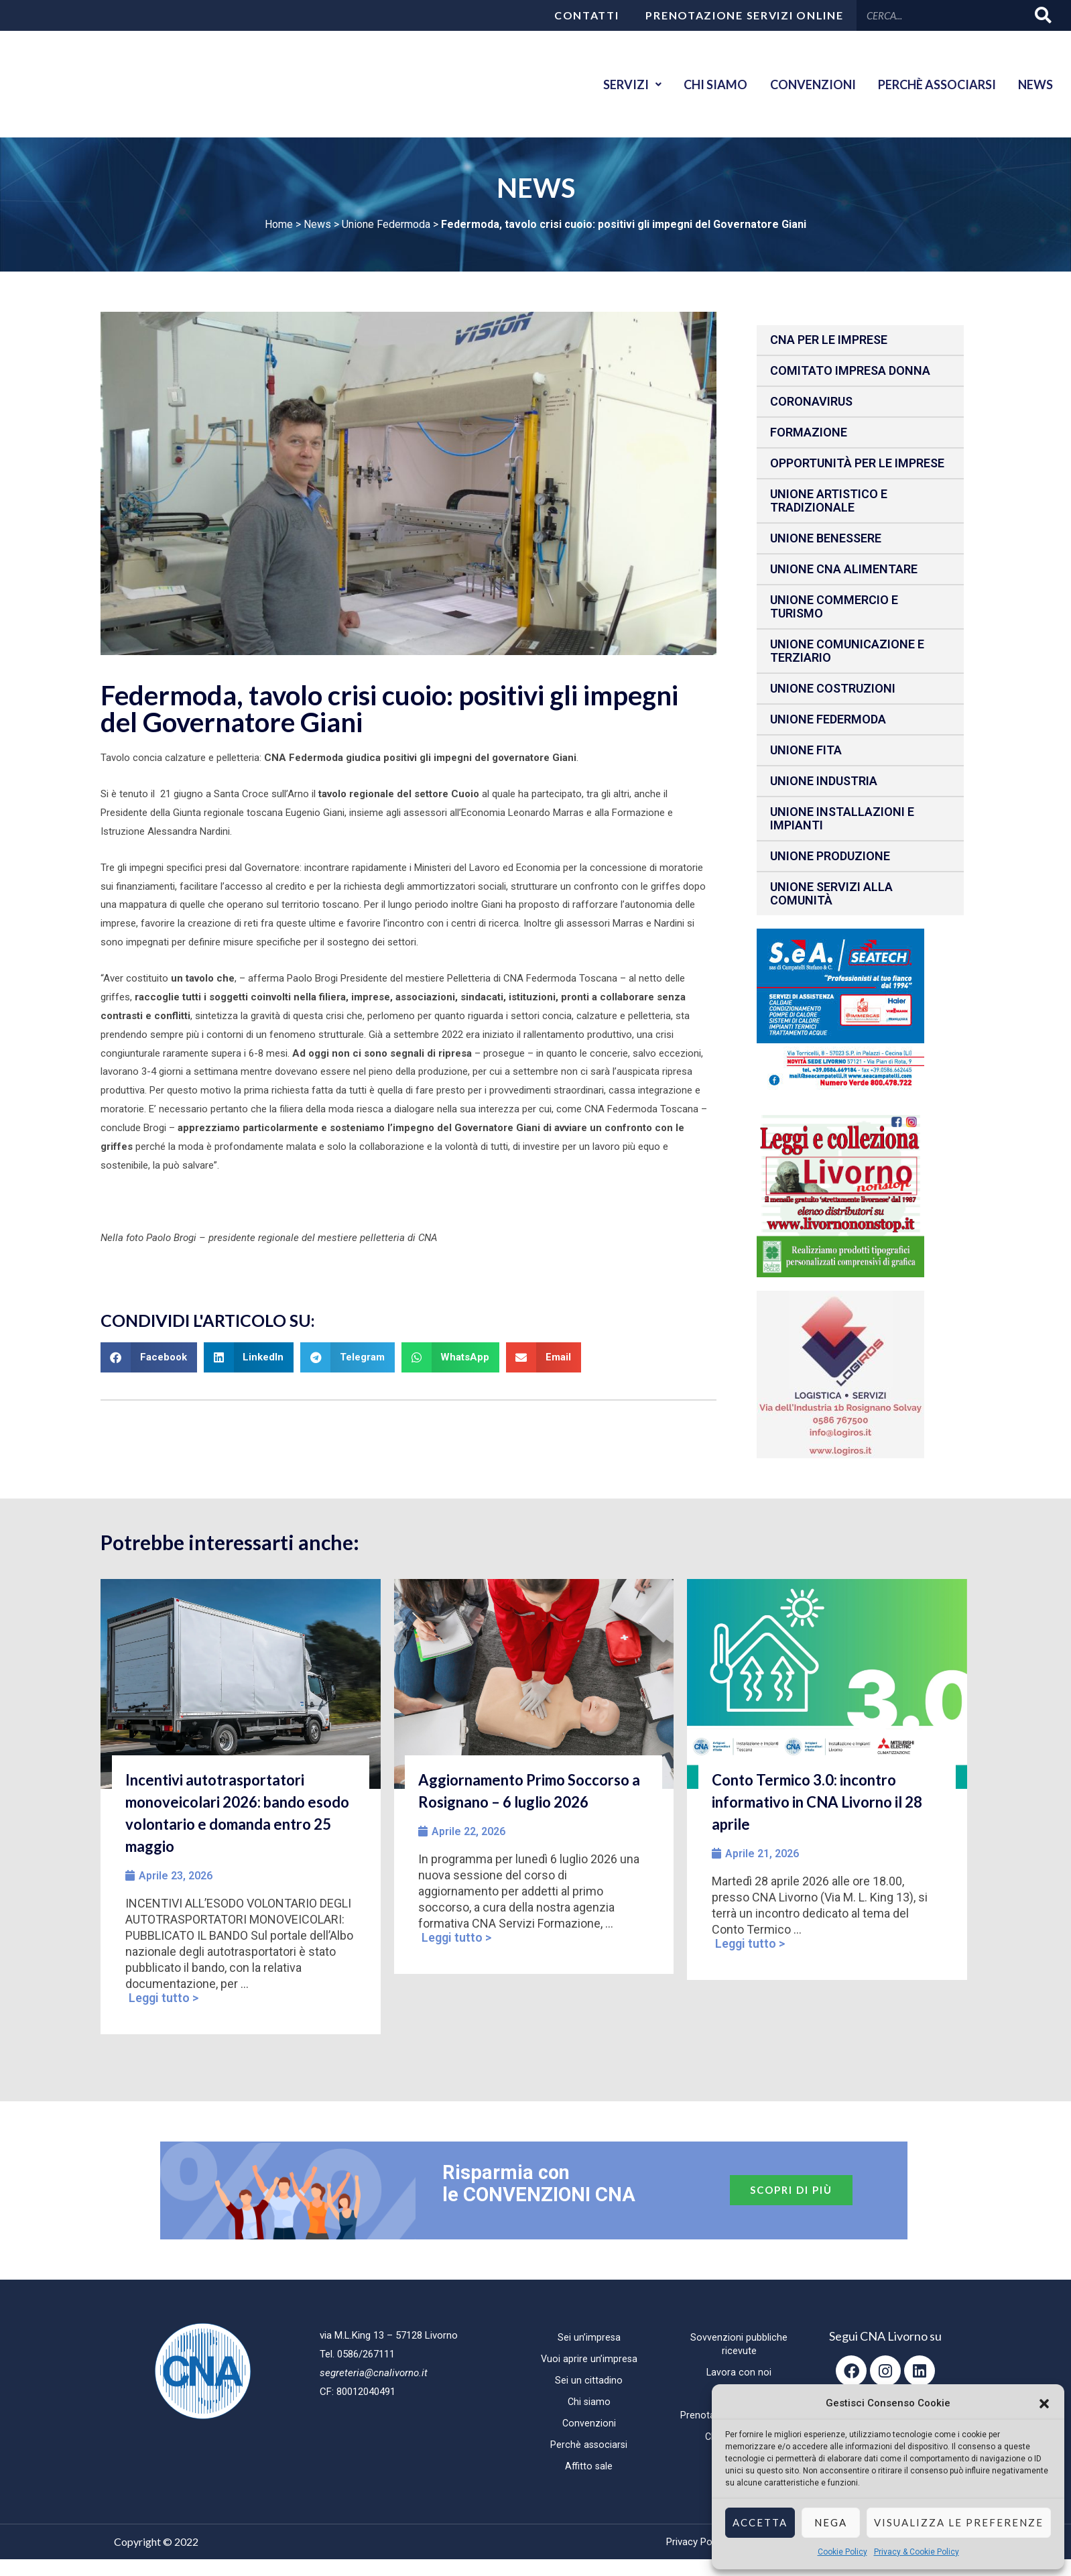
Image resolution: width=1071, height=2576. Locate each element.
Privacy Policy (696, 2542)
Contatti (586, 15)
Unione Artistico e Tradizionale (828, 500)
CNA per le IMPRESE (828, 340)
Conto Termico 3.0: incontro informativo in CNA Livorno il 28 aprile (817, 1802)
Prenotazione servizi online (744, 15)
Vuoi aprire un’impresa (589, 2359)
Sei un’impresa (589, 2337)
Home (279, 224)
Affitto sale (588, 2466)
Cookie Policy (842, 2552)
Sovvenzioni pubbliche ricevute (739, 2344)
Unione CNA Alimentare (844, 569)
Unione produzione (830, 856)
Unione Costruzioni (832, 688)
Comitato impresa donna (850, 370)
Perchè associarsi (930, 84)
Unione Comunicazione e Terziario (847, 650)
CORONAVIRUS (811, 401)
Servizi (612, 84)
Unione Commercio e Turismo (834, 606)
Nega (830, 2522)
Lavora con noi (739, 2372)
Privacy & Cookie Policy (916, 2552)
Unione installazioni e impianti (842, 818)
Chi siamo (700, 84)
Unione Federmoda (386, 224)
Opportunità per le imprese (857, 463)
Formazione (808, 432)
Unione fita (806, 750)
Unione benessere (825, 538)
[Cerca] (1044, 15)
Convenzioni (801, 84)
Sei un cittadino (589, 2380)
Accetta (760, 2522)
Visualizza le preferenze (959, 2522)
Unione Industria (823, 781)
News (1033, 84)
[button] (1044, 2403)
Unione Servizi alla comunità (831, 893)
